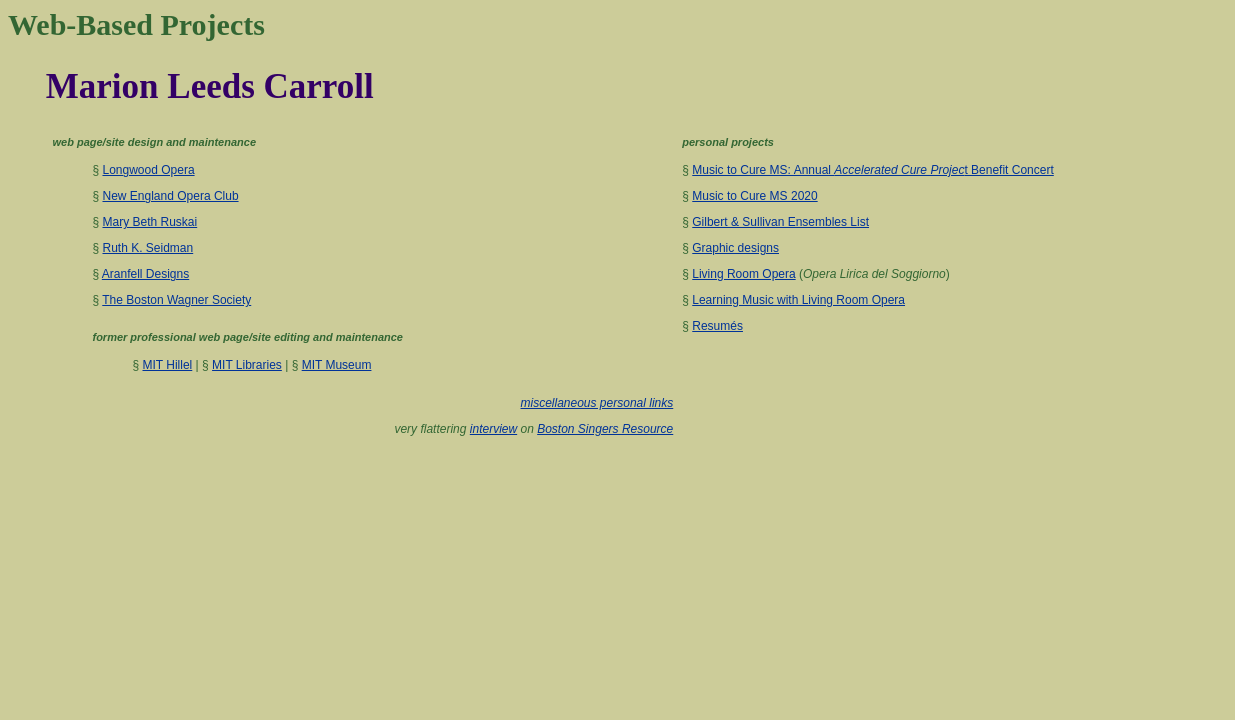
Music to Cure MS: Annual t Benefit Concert (873, 170)
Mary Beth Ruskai (149, 222)
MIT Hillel (167, 365)
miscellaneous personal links (597, 403)
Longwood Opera (148, 170)
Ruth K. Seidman (147, 248)
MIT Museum (337, 365)
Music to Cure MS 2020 (754, 196)
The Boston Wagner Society (176, 300)
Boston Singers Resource (605, 429)
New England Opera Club (170, 196)
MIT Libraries (247, 365)
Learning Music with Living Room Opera (798, 300)
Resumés (717, 326)
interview (493, 429)
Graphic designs (735, 248)
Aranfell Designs (145, 274)
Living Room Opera (743, 274)
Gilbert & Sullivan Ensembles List (780, 222)
